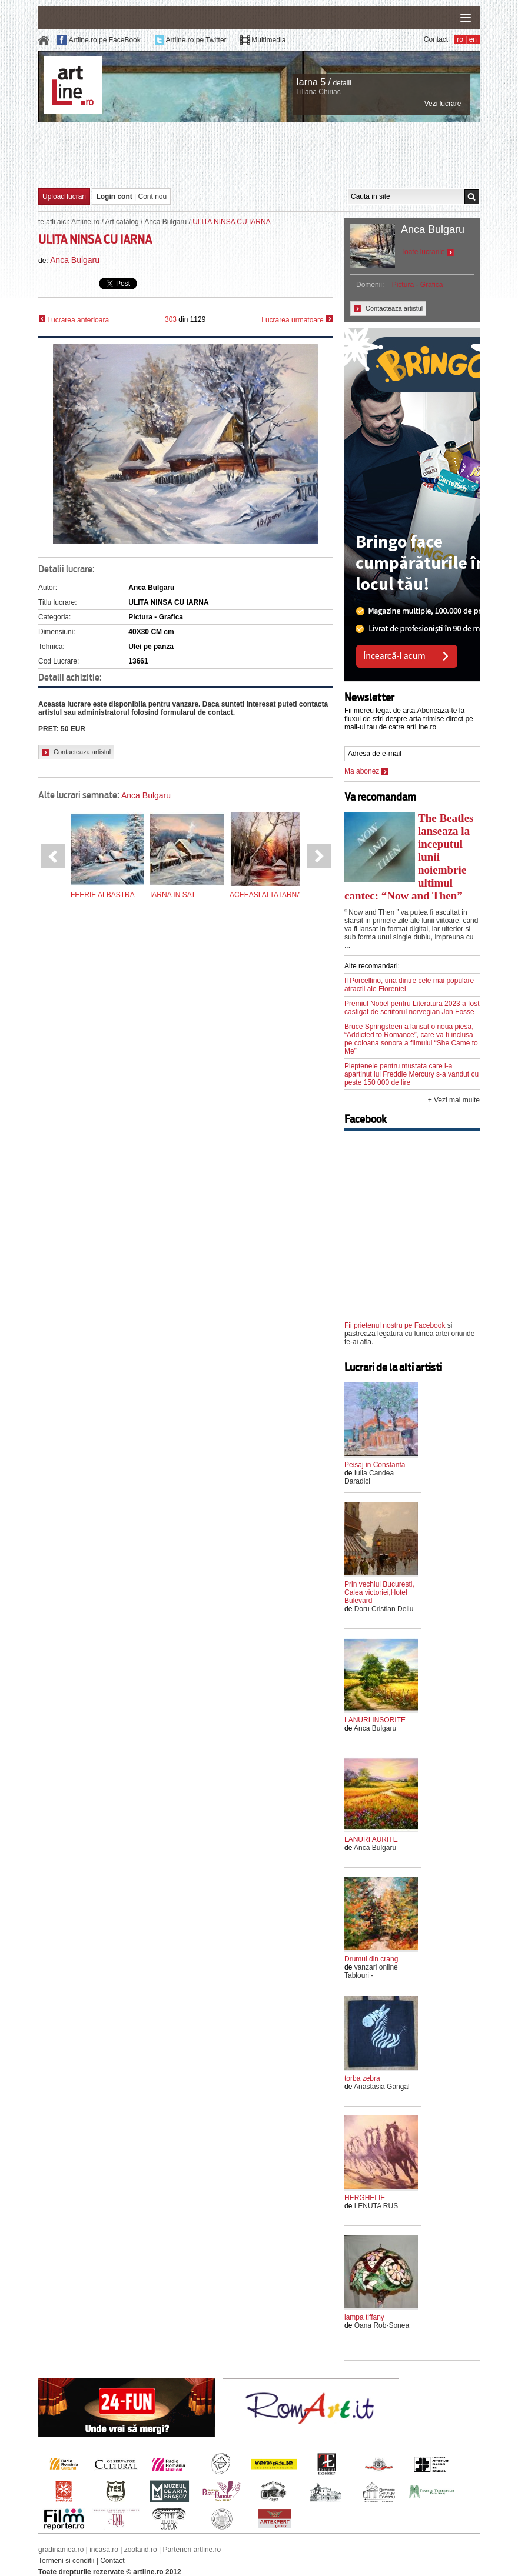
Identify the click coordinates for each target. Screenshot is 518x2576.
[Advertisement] (259, 154)
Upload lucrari (64, 196)
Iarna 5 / (313, 82)
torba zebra (362, 2078)
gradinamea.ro (61, 2549)
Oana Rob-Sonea (381, 2325)
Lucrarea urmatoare (297, 319)
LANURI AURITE (371, 1839)
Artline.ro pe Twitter (195, 40)
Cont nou (152, 196)
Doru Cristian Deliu (384, 1609)
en (473, 39)
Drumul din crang (371, 1959)
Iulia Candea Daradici (369, 1477)
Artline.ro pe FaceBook (105, 40)
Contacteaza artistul (76, 752)
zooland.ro (140, 2549)
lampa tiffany (364, 2317)
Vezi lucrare (442, 103)
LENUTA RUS (376, 2206)
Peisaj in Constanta (374, 1465)
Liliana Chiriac (318, 92)
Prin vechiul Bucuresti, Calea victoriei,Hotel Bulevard (379, 1592)
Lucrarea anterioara (73, 319)
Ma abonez (366, 771)
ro (460, 39)
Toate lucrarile (427, 252)
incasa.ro (103, 2549)
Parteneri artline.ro (192, 2549)
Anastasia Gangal (382, 2086)
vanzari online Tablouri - (371, 1971)
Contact (436, 39)
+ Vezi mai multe (454, 1100)
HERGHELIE (364, 2198)
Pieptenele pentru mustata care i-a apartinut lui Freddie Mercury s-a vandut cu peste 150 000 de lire (411, 1074)
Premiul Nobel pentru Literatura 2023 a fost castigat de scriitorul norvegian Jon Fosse (411, 1007)
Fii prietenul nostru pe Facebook (394, 1325)
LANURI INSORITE (375, 1720)
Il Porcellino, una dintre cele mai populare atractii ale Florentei (409, 985)
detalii (342, 83)
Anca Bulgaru (165, 222)
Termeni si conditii (66, 2561)
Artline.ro (85, 222)
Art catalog (121, 222)
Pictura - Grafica (417, 285)
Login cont (114, 196)
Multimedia (268, 40)
